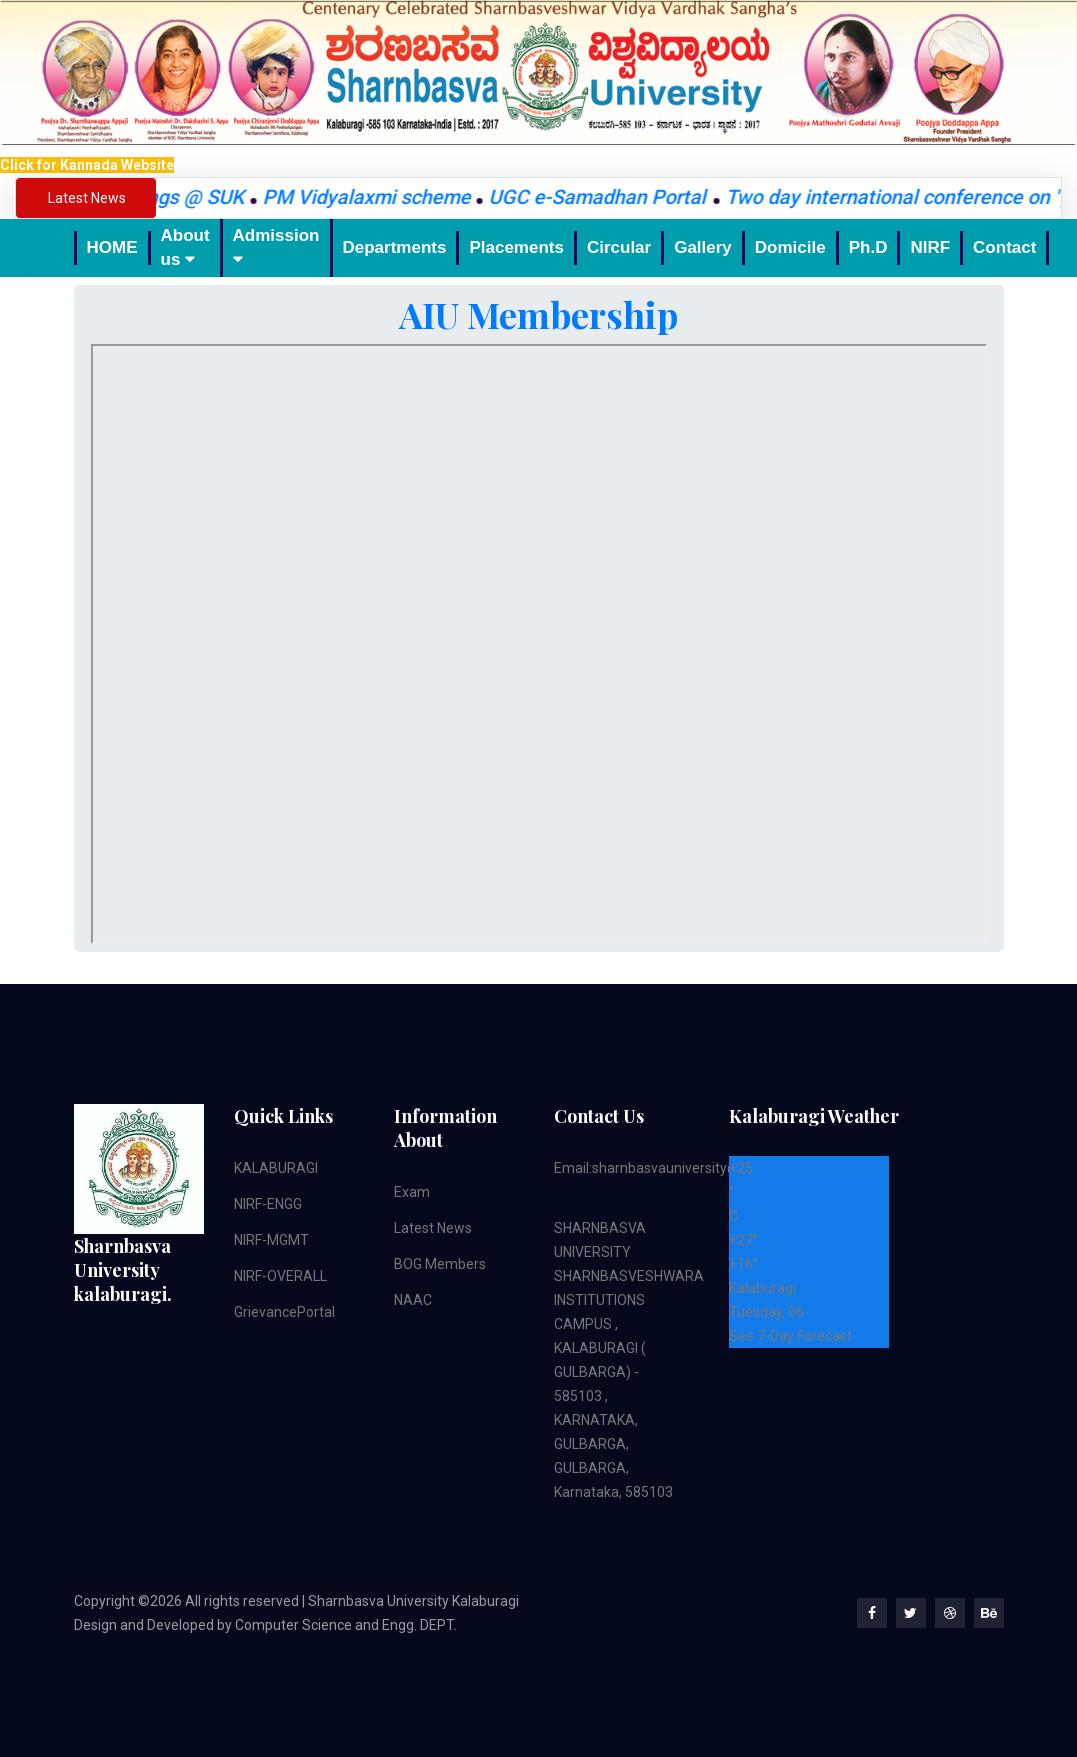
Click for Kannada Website (87, 165)
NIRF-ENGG (268, 1204)
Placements (516, 247)
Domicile (790, 247)
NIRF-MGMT (271, 1240)
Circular (619, 247)
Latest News (433, 1228)
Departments (395, 247)
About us (185, 247)
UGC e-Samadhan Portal (612, 197)
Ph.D (868, 247)
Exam (412, 1192)
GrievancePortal (284, 1312)
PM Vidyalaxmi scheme (379, 197)
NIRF (930, 247)
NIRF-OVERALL (280, 1276)
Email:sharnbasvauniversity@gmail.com (680, 1168)
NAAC (413, 1300)
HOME (112, 247)
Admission (276, 246)
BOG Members (440, 1264)
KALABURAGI (276, 1168)
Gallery (703, 247)
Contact (1004, 247)
